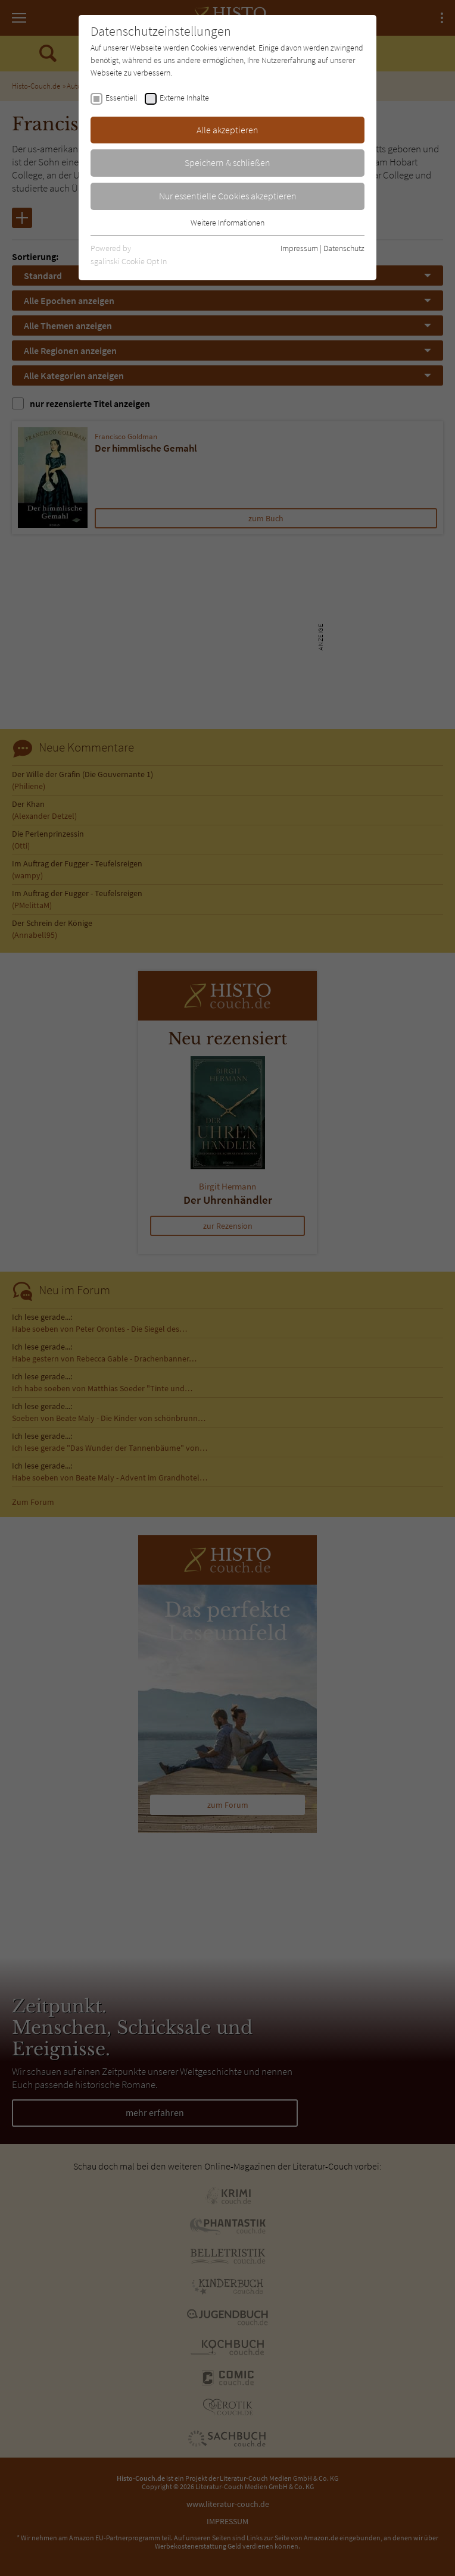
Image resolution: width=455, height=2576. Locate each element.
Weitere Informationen (227, 222)
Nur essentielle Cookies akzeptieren (228, 196)
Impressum (299, 248)
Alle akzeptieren (227, 130)
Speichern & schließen (227, 162)
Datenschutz (343, 248)
